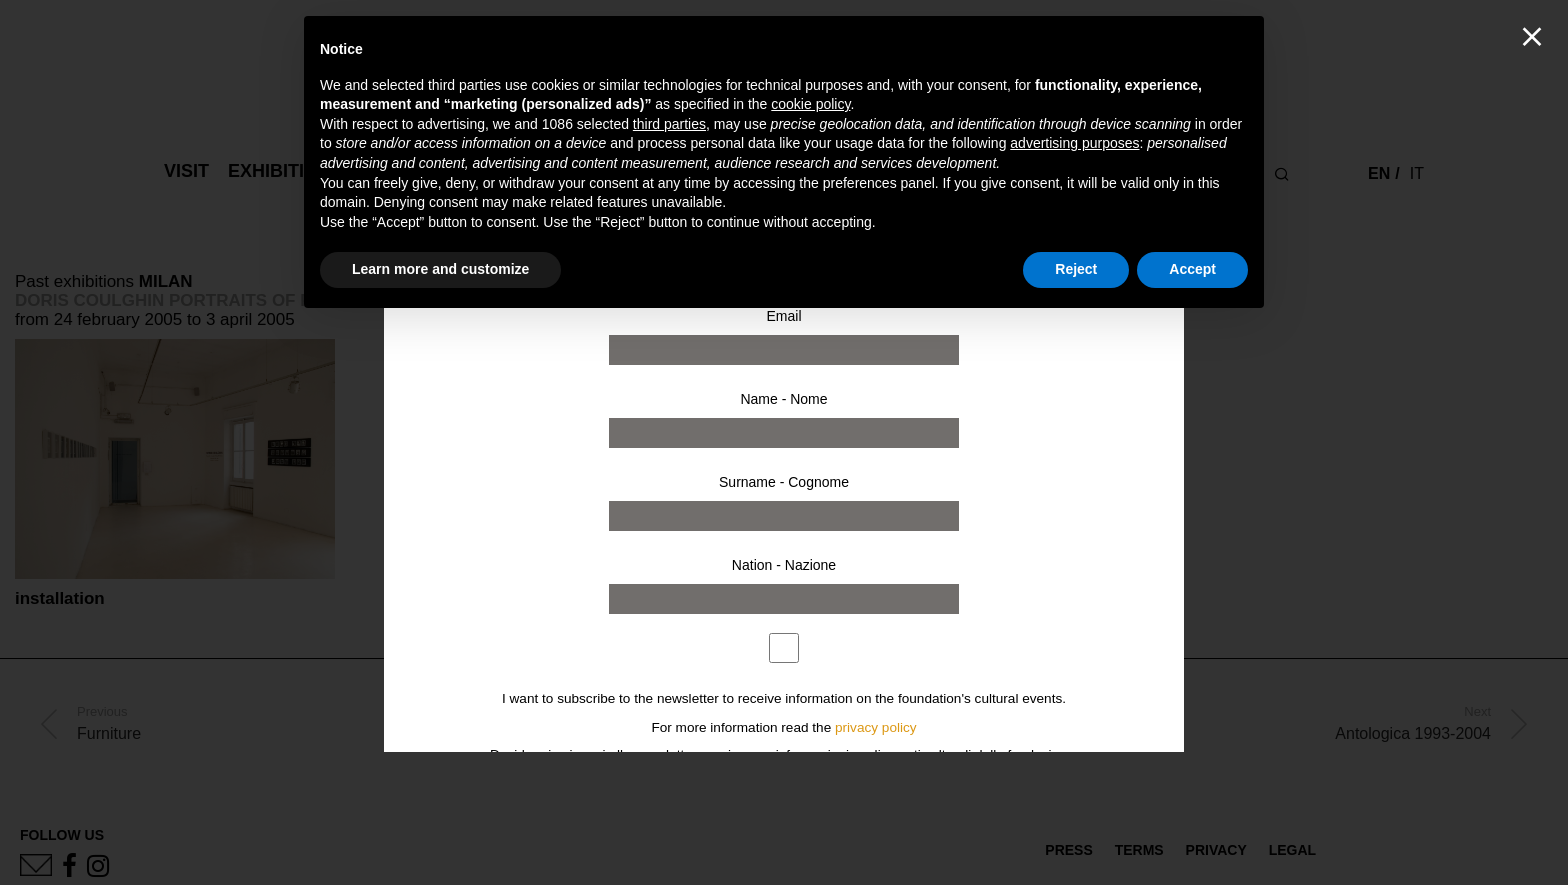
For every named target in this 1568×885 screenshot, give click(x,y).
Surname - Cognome (784, 482)
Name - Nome (783, 399)
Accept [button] (1192, 269)
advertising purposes (1074, 143)
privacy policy (876, 727)
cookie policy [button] (810, 104)
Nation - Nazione (784, 565)
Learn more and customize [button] (440, 269)
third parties (669, 124)
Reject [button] (1076, 269)
